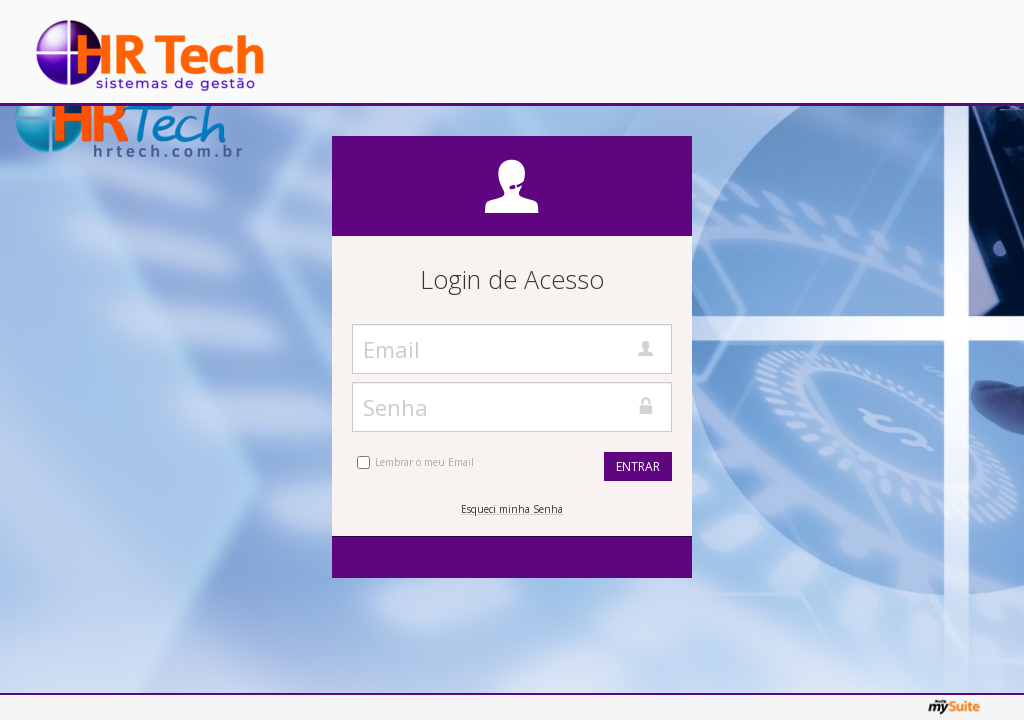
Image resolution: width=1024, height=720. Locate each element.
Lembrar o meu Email (424, 462)
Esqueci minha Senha (512, 509)
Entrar (638, 466)
